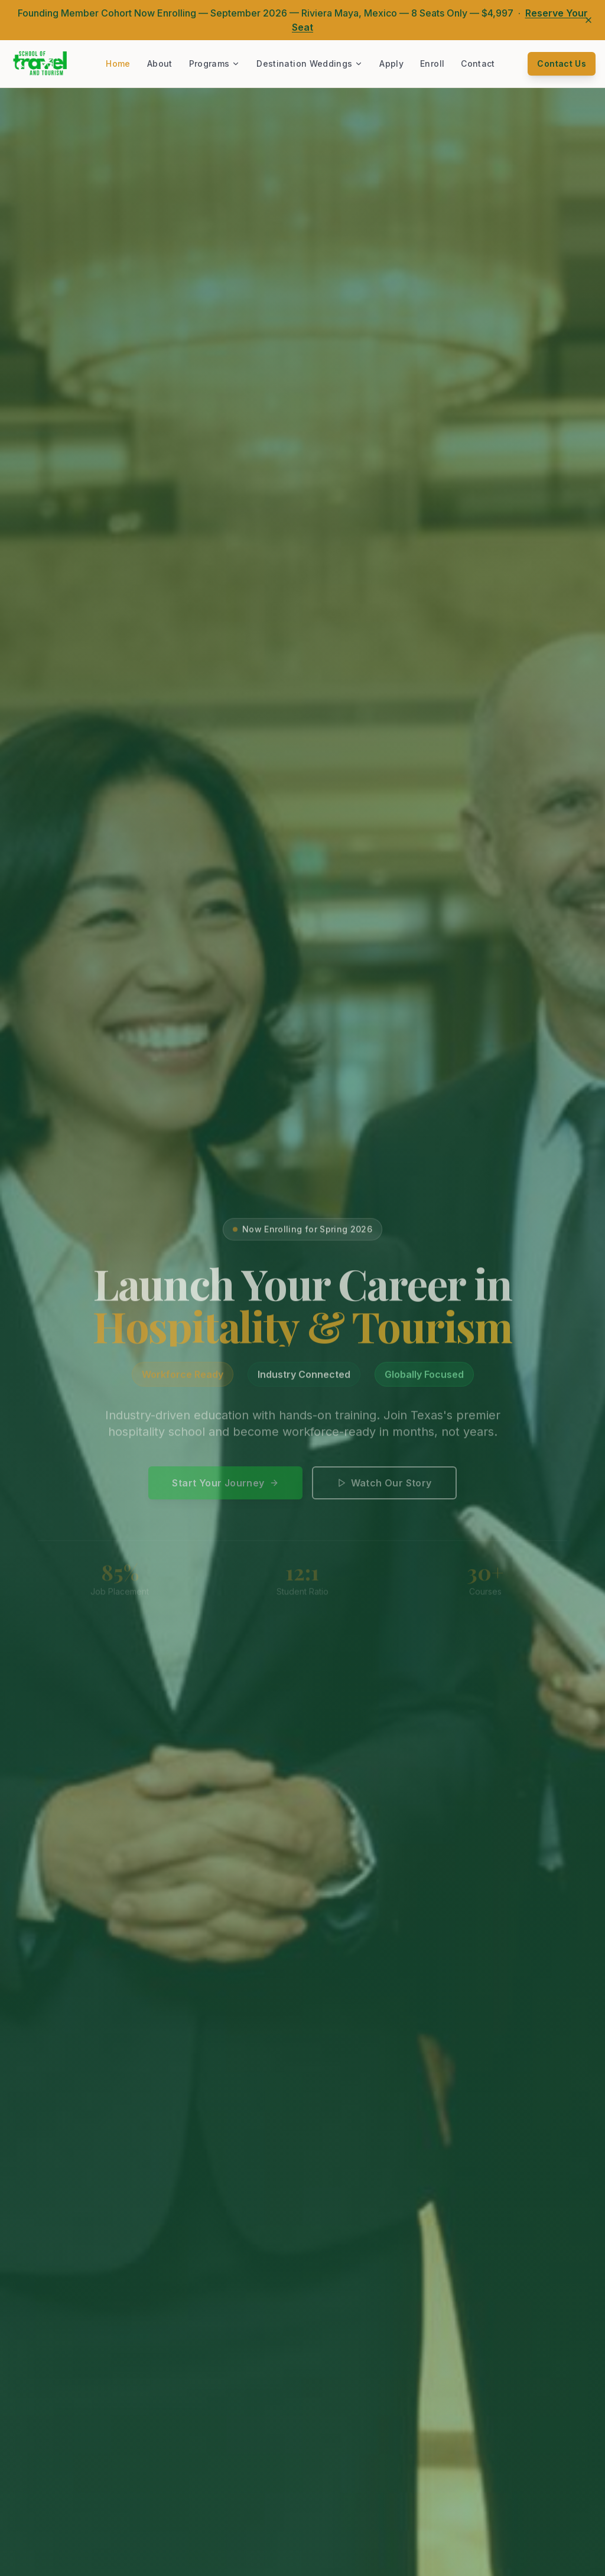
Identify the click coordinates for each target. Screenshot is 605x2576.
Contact (478, 63)
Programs (214, 63)
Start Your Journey (225, 1489)
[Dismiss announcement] (588, 20)
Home (118, 63)
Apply (391, 63)
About (160, 63)
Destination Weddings (309, 63)
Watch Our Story (384, 1489)
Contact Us (561, 63)
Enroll (432, 63)
